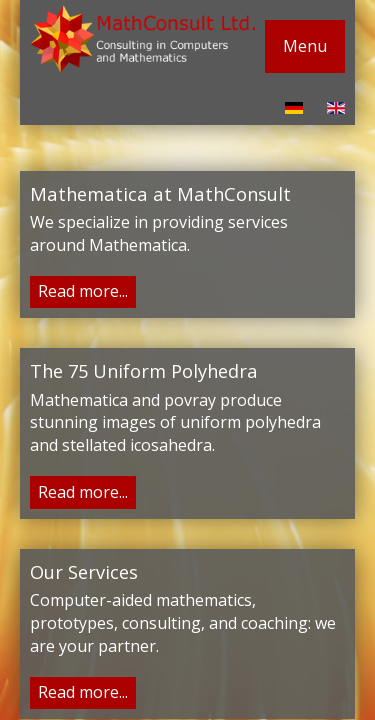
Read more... (83, 291)
